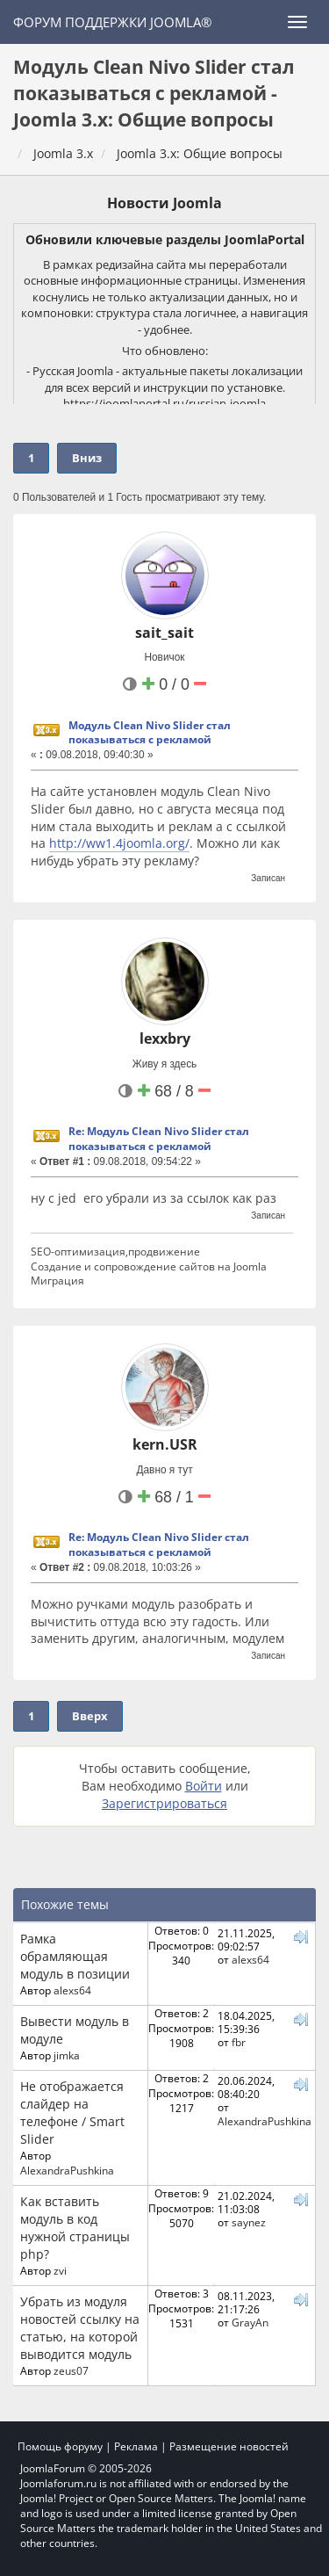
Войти (203, 1785)
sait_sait (164, 632)
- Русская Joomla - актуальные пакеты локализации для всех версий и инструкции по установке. (164, 379)
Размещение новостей (229, 2446)
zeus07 (71, 2370)
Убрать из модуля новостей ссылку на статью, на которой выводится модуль (79, 2328)
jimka (67, 2055)
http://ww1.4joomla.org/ (119, 843)
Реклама (136, 2446)
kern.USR (164, 1444)
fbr (239, 2042)
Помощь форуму (60, 2446)
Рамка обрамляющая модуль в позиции (75, 1956)
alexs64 (72, 1990)
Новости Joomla (164, 203)
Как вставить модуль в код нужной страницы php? (75, 2227)
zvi (60, 2270)
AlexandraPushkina (67, 2170)
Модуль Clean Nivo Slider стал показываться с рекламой (149, 733)
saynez (249, 2222)
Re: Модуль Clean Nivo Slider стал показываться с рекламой (158, 1139)
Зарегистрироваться (164, 1803)
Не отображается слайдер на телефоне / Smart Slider (72, 2112)
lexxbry (164, 1038)
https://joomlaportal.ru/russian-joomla (164, 403)
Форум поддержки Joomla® (112, 22)
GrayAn (250, 2322)
